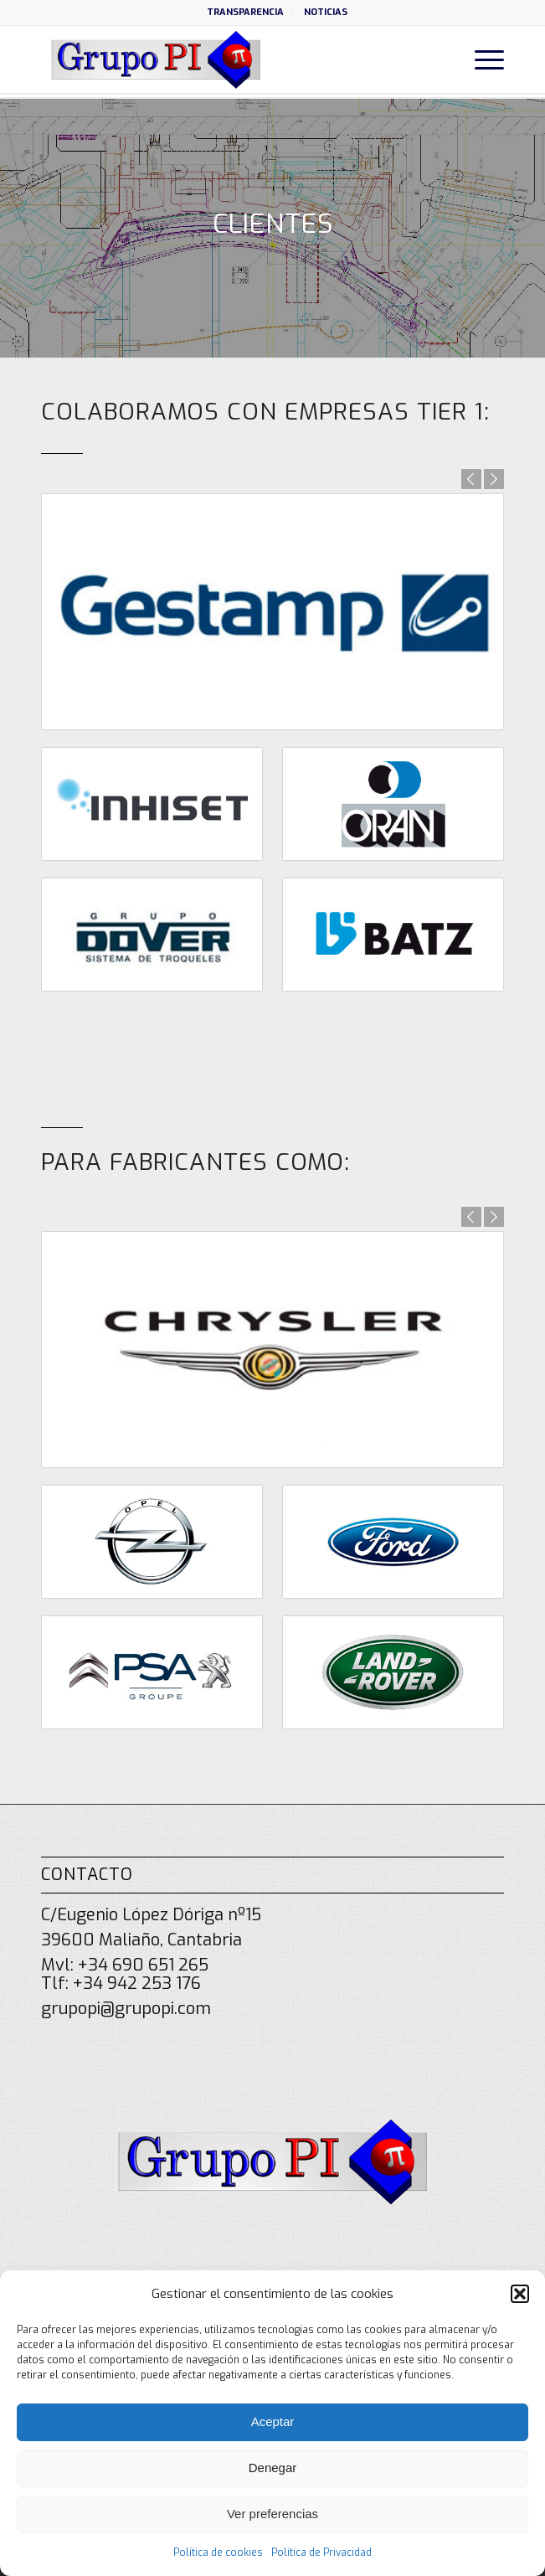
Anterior (471, 479)
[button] (520, 2293)
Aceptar (273, 2421)
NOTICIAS (325, 12)
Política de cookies (218, 2552)
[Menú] (481, 59)
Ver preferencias (272, 2513)
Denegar (273, 2467)
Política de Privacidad (321, 2552)
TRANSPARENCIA (245, 12)
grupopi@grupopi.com (126, 2008)
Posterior (494, 479)
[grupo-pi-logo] (226, 59)
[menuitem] (245, 12)
